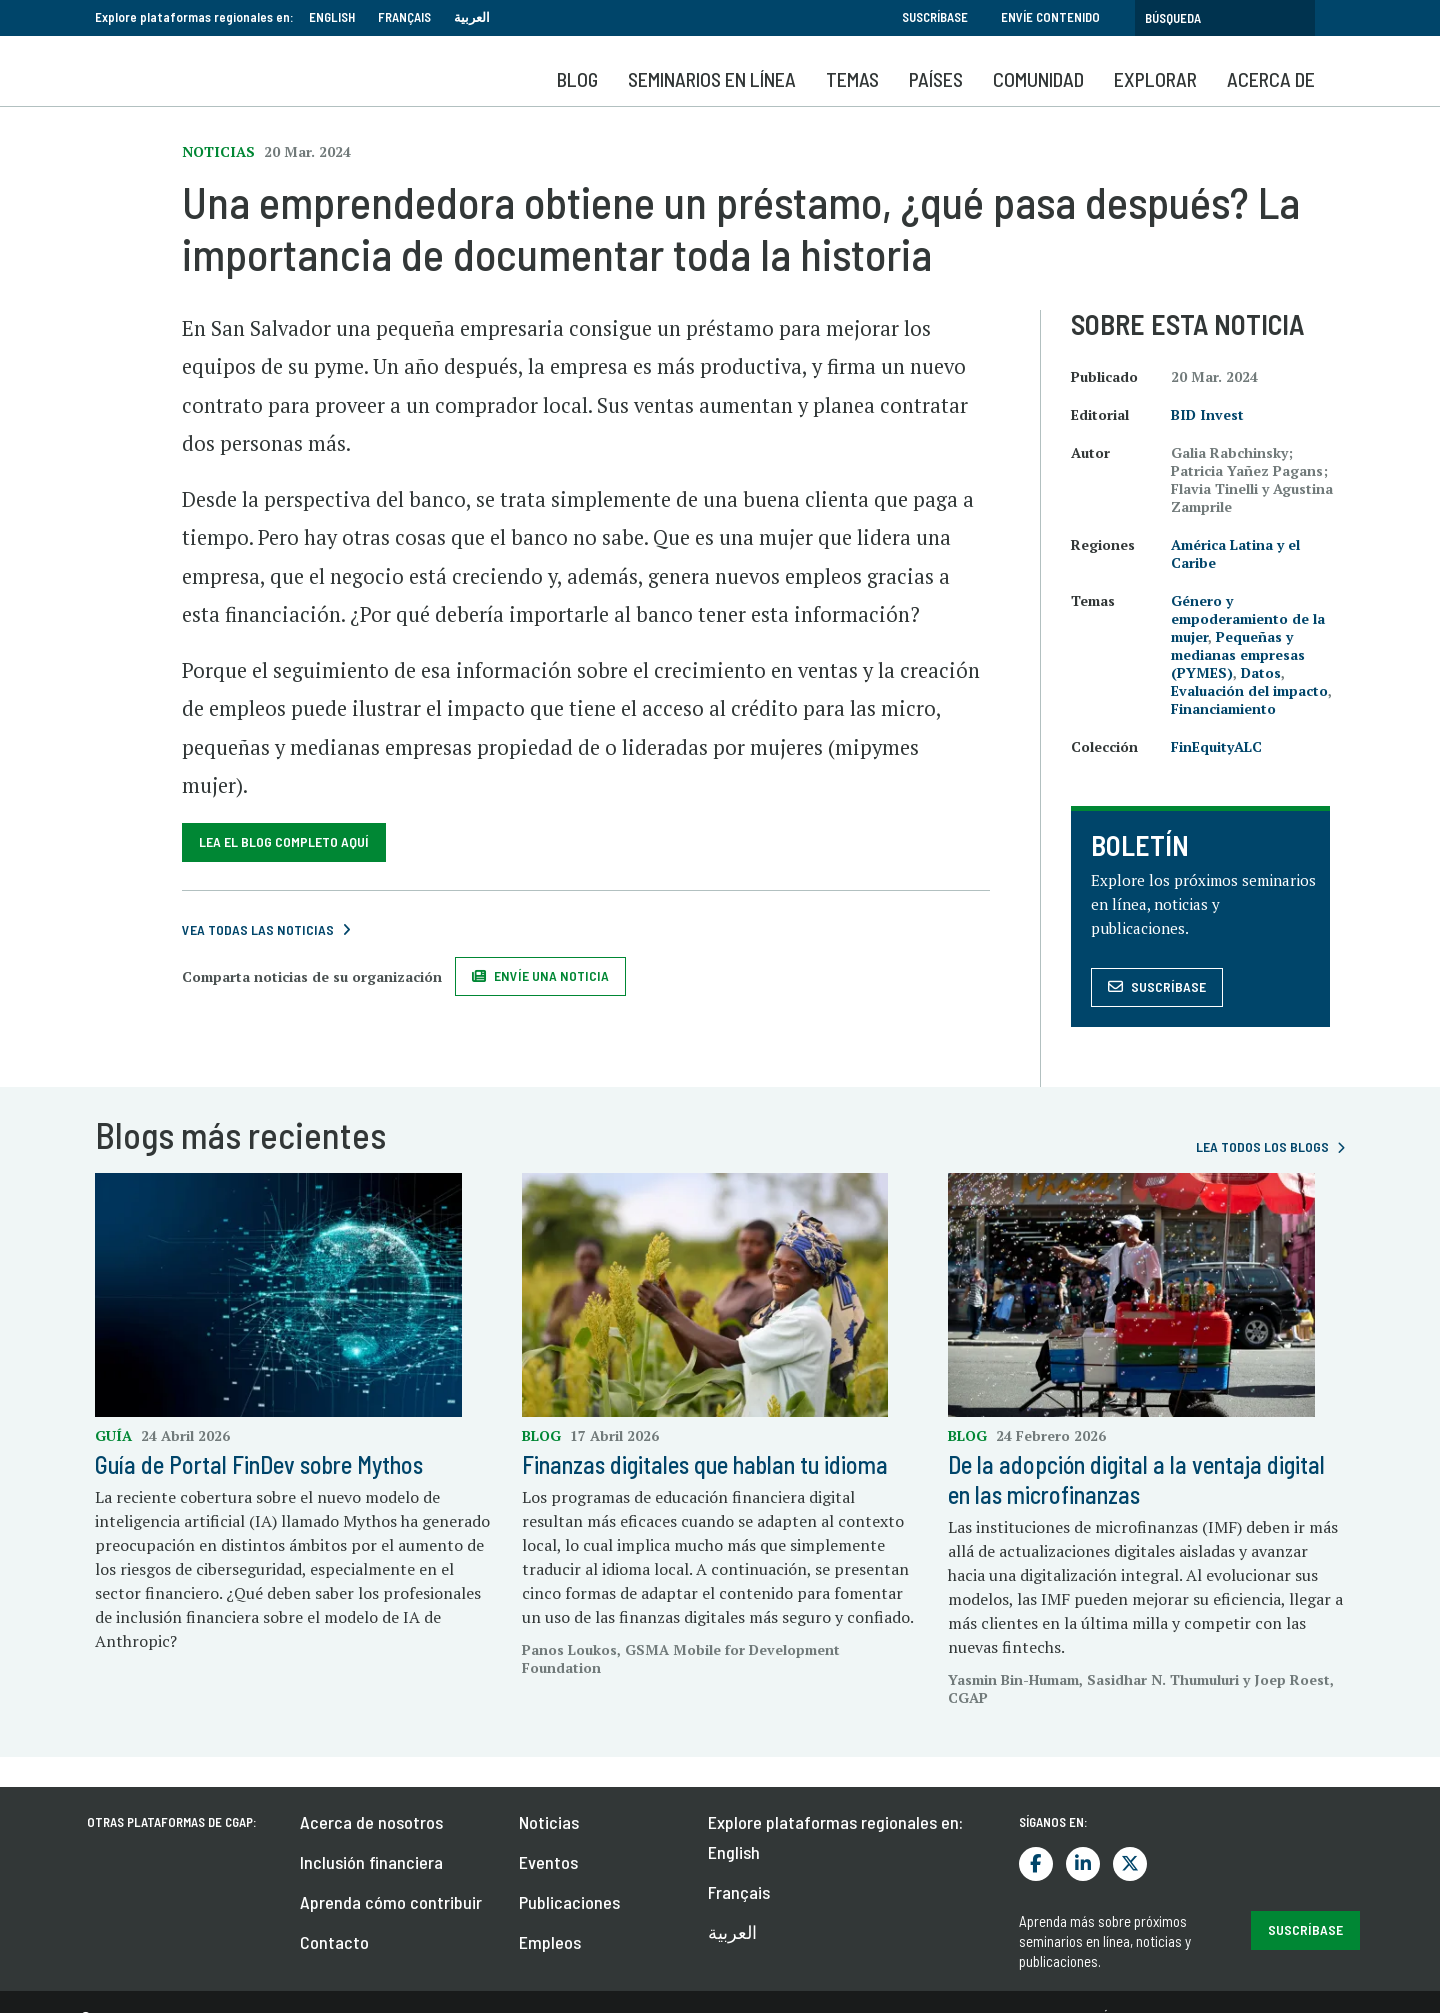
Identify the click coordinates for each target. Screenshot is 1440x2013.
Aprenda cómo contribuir (391, 1902)
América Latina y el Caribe (1235, 553)
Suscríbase (935, 17)
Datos (1261, 672)
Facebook (1036, 1864)
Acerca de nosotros (371, 1822)
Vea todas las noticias (258, 929)
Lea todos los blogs (1262, 1146)
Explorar (1155, 79)
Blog (577, 79)
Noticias (549, 1822)
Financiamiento (1223, 708)
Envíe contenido (1050, 17)
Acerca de (1271, 79)
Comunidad (1038, 79)
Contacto (334, 1942)
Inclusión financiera (371, 1862)
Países (936, 79)
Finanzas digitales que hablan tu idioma (705, 1464)
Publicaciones (569, 1902)
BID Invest (1207, 414)
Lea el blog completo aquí (284, 841)
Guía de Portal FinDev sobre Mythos (259, 1464)
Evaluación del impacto (1249, 690)
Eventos (548, 1862)
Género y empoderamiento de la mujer (1248, 618)
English (332, 17)
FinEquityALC (1216, 746)
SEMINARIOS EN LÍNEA (712, 79)
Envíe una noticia (551, 975)
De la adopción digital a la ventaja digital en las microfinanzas (1136, 1479)
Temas (852, 79)
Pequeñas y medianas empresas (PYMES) (1238, 654)
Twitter (1130, 1864)
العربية (472, 17)
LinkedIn (1083, 1864)
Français (404, 17)
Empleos (550, 1942)
